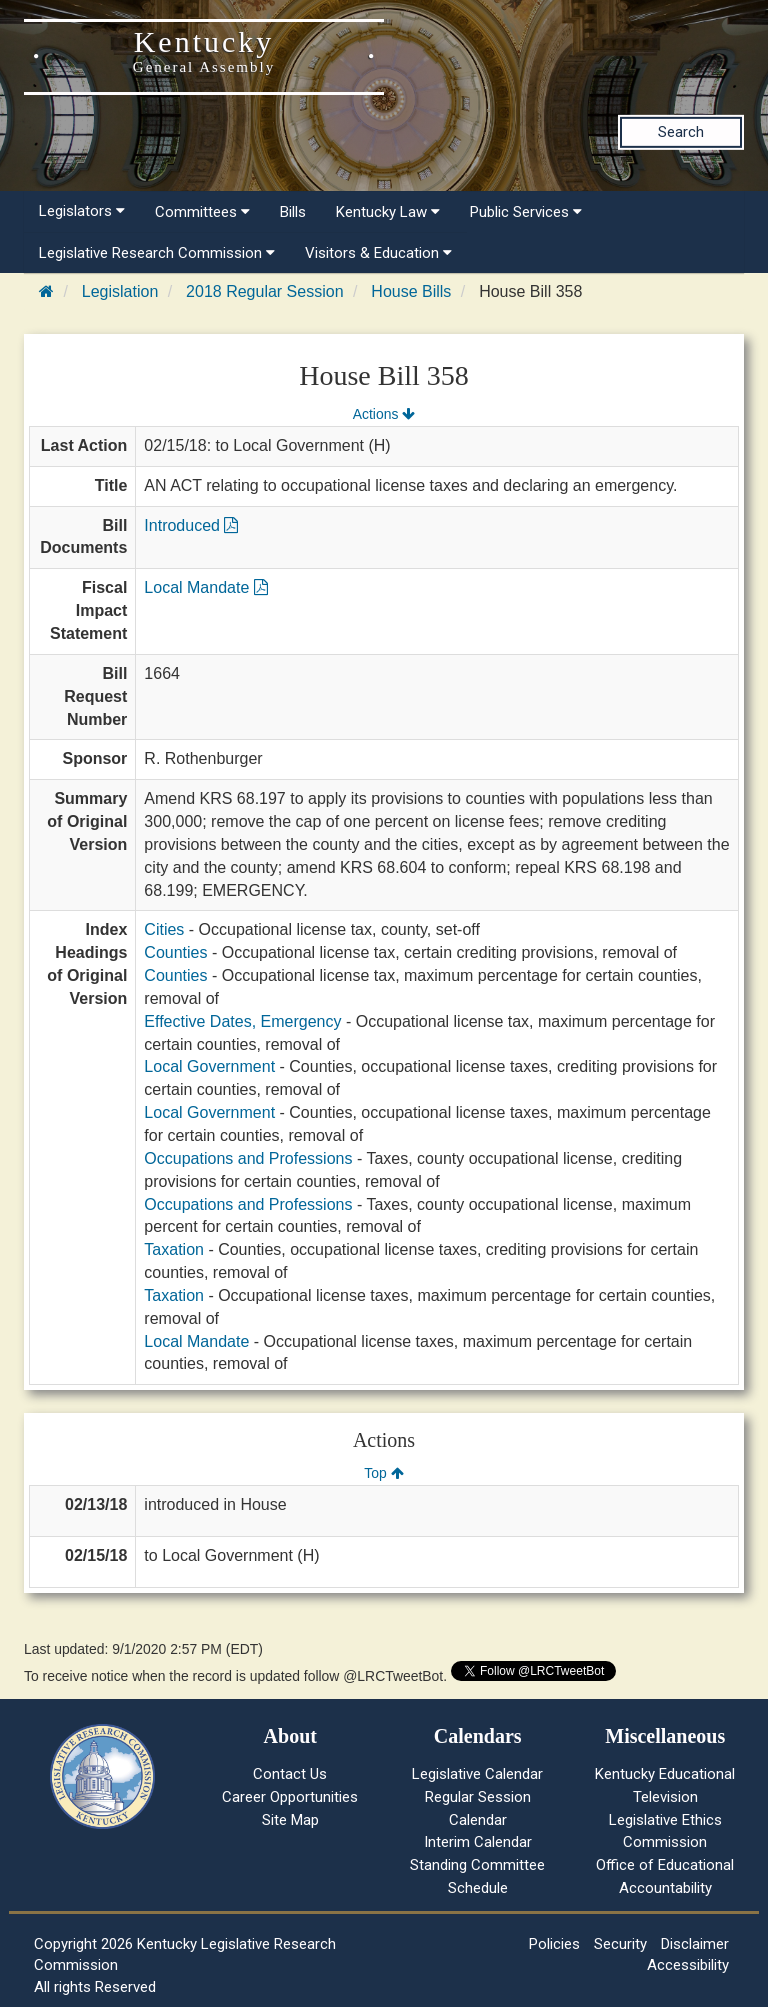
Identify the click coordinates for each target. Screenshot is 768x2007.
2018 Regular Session (264, 291)
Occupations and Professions (248, 1158)
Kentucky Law (388, 212)
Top (383, 1473)
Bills (293, 212)
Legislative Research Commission (157, 253)
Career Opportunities (290, 1797)
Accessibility (688, 1965)
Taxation (174, 1249)
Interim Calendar (478, 1842)
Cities (164, 929)
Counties (175, 952)
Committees (202, 212)
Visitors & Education (378, 253)
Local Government (209, 1066)
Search (681, 132)
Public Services (526, 212)
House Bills (411, 291)
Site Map (290, 1820)
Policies (554, 1944)
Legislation (120, 291)
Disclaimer (695, 1944)
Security (620, 1944)
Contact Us (290, 1774)
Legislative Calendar (477, 1774)
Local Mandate (205, 587)
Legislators (82, 211)
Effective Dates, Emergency (242, 1021)
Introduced (191, 525)
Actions (384, 414)
